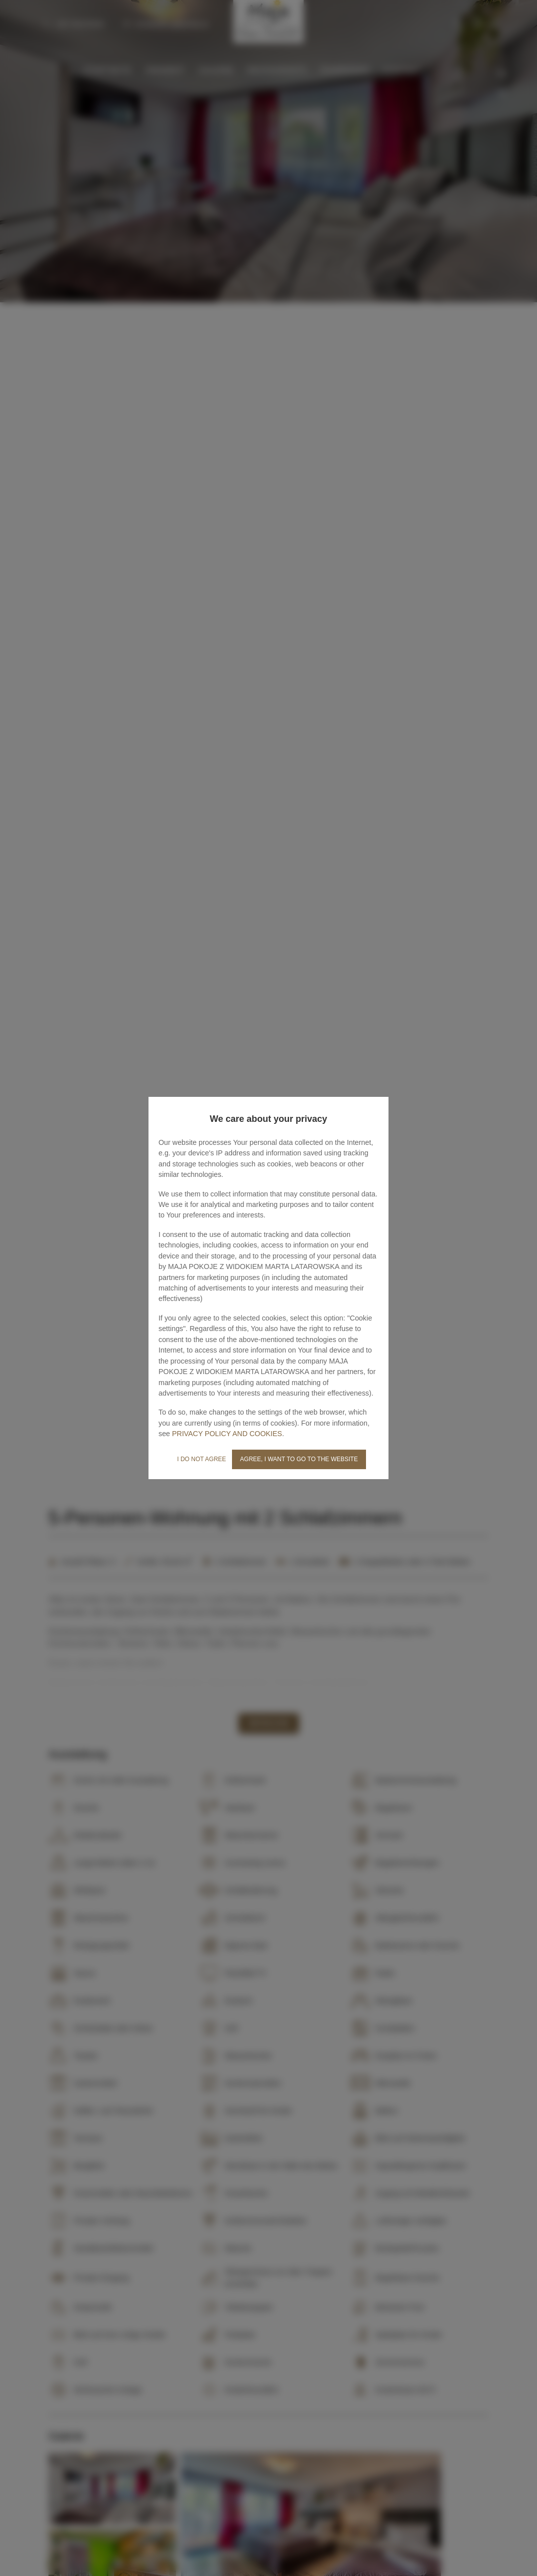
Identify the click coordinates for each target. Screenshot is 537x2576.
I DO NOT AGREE (201, 1459)
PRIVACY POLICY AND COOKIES (227, 1434)
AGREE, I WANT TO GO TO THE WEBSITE (299, 1459)
